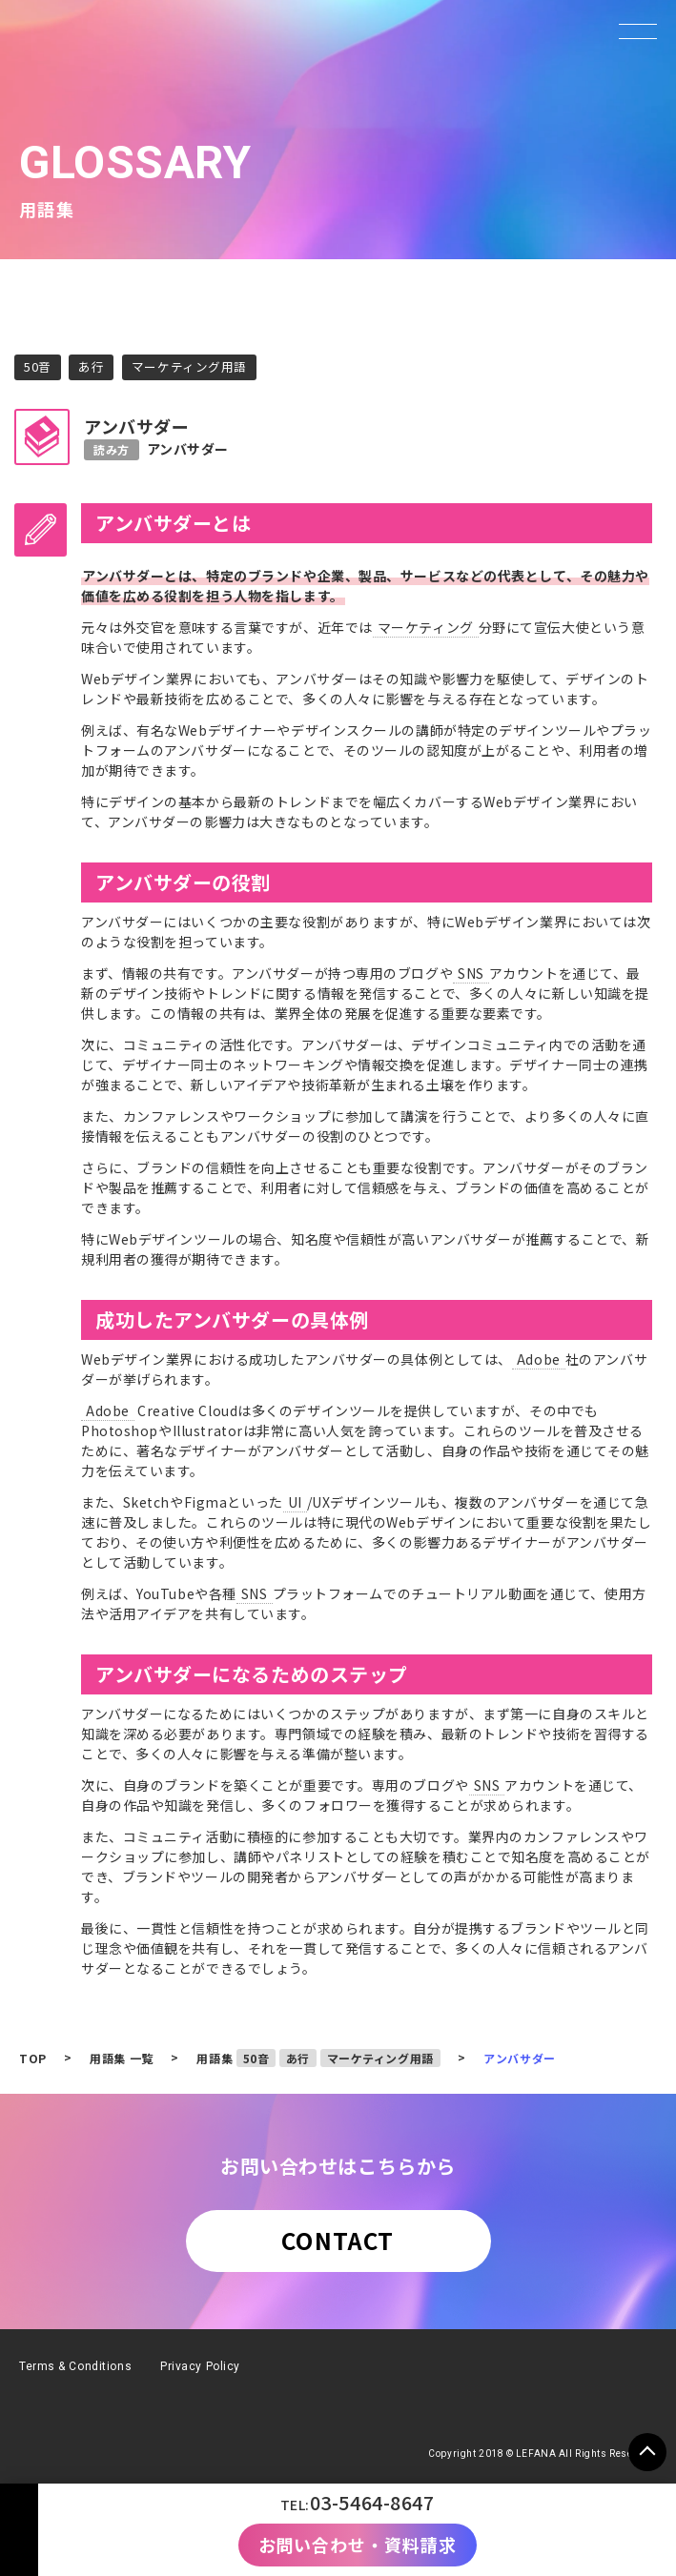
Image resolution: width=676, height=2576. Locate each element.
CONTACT (337, 2240)
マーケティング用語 (189, 366)
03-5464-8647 (372, 2502)
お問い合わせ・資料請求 (357, 2544)
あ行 (91, 366)
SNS (471, 973)
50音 (37, 366)
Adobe (539, 1359)
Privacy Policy (200, 2366)
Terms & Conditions (75, 2366)
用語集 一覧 (121, 2058)
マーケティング (426, 627)
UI (295, 1501)
